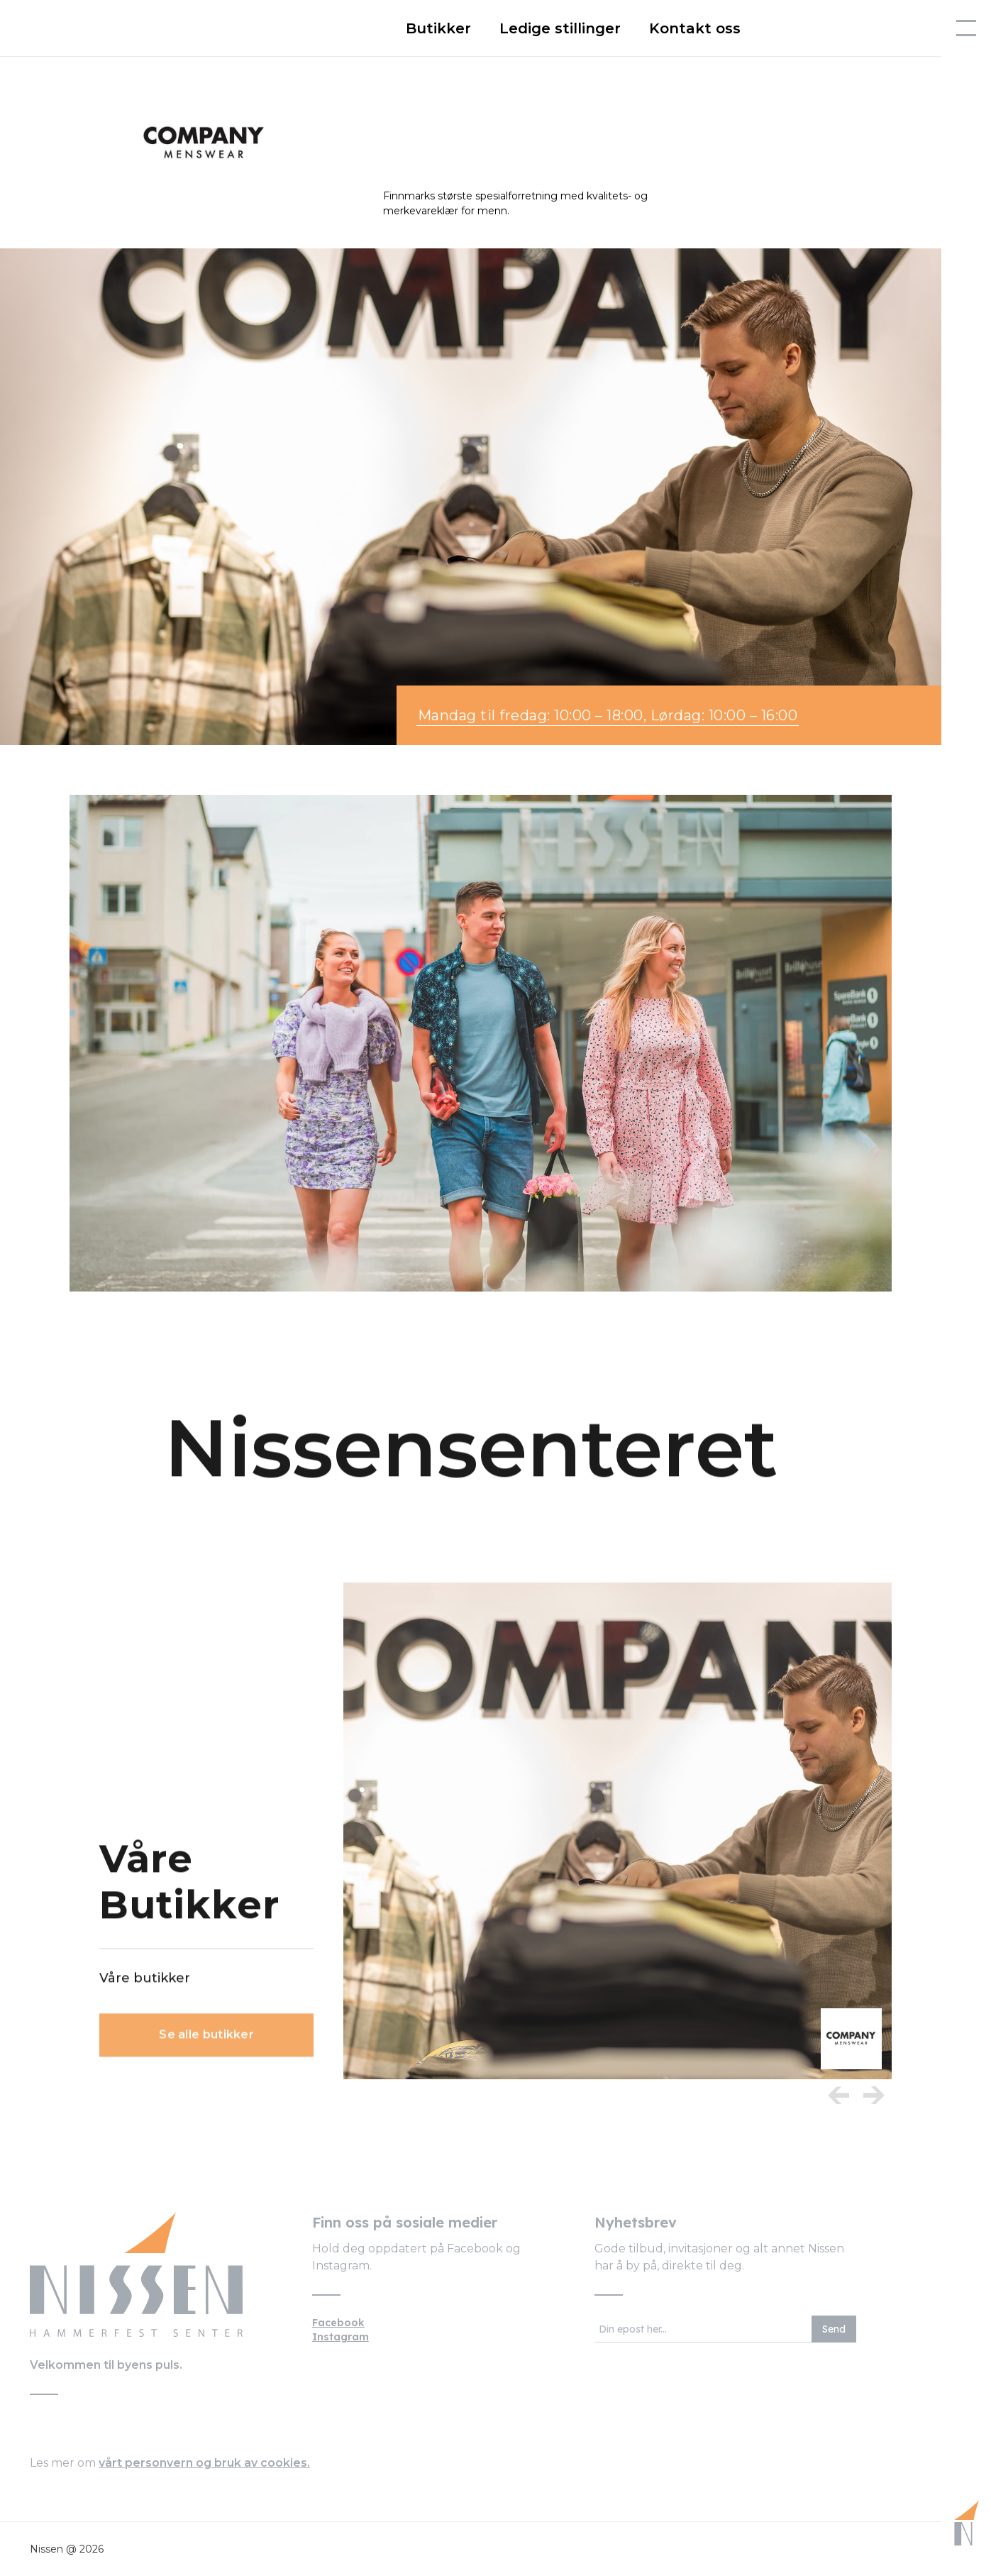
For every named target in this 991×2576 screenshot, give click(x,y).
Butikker (438, 28)
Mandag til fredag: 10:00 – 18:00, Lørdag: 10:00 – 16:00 (608, 715)
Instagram (340, 2336)
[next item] (874, 2095)
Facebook (338, 2322)
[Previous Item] (838, 2095)
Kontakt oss (695, 28)
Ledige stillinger (560, 28)
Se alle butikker (206, 2042)
